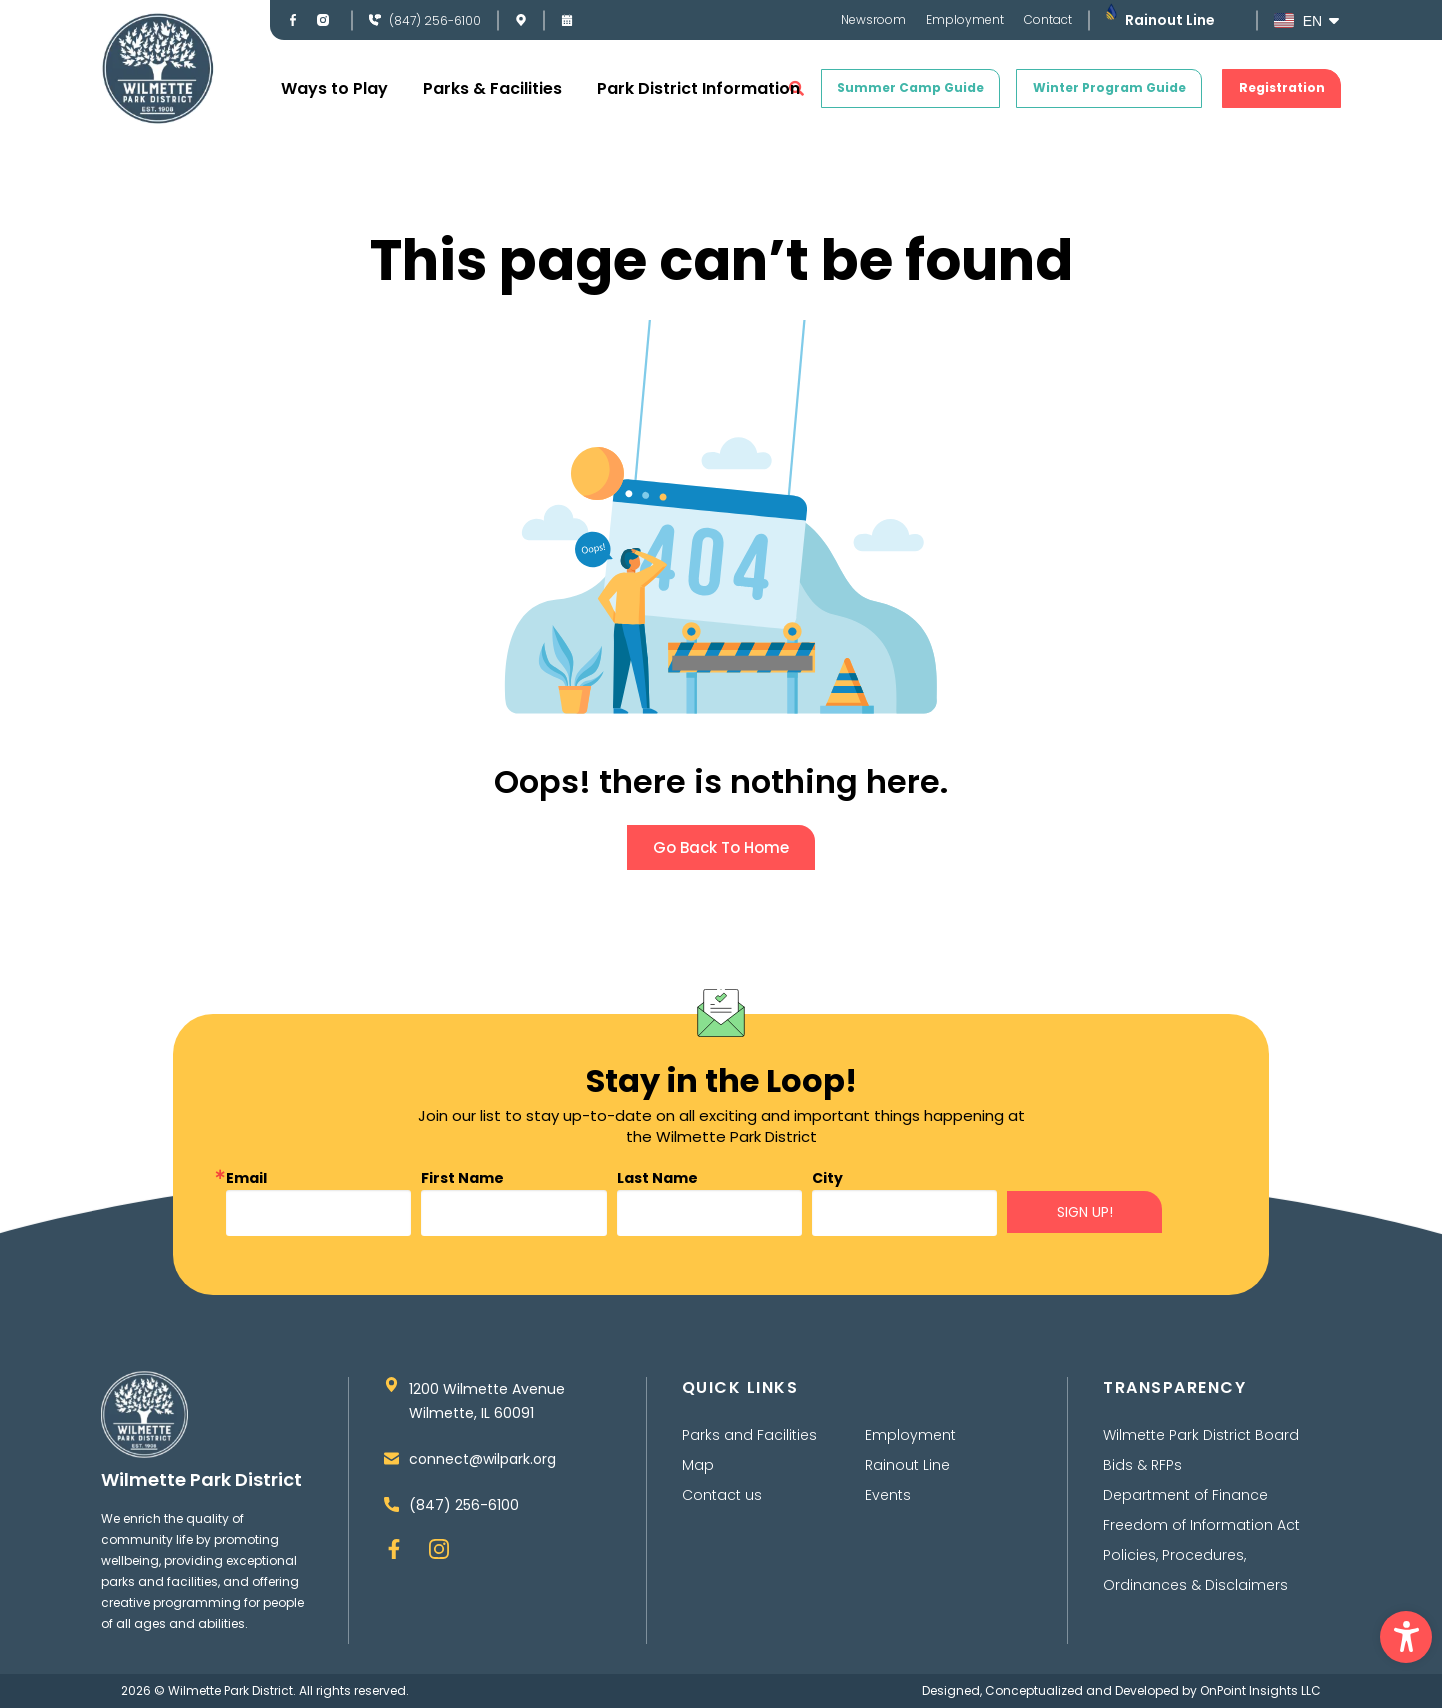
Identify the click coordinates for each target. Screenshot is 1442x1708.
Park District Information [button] (698, 88)
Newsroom (873, 20)
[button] (1406, 1637)
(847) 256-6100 (435, 20)
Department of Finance (1185, 1495)
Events (888, 1495)
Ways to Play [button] (334, 88)
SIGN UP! (1085, 1212)
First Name (462, 1178)
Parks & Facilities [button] (492, 88)
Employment (965, 20)
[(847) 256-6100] (375, 20)
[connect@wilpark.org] (391, 1458)
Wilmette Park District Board (1201, 1435)
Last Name (657, 1178)
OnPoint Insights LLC (1260, 1690)
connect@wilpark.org (482, 1459)
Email (246, 1178)
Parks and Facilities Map (749, 1450)
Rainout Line (1170, 20)
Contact (1048, 20)
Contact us (722, 1495)
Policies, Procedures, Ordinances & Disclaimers (1195, 1570)
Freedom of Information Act (1201, 1525)
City (827, 1178)
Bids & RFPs (1142, 1465)
